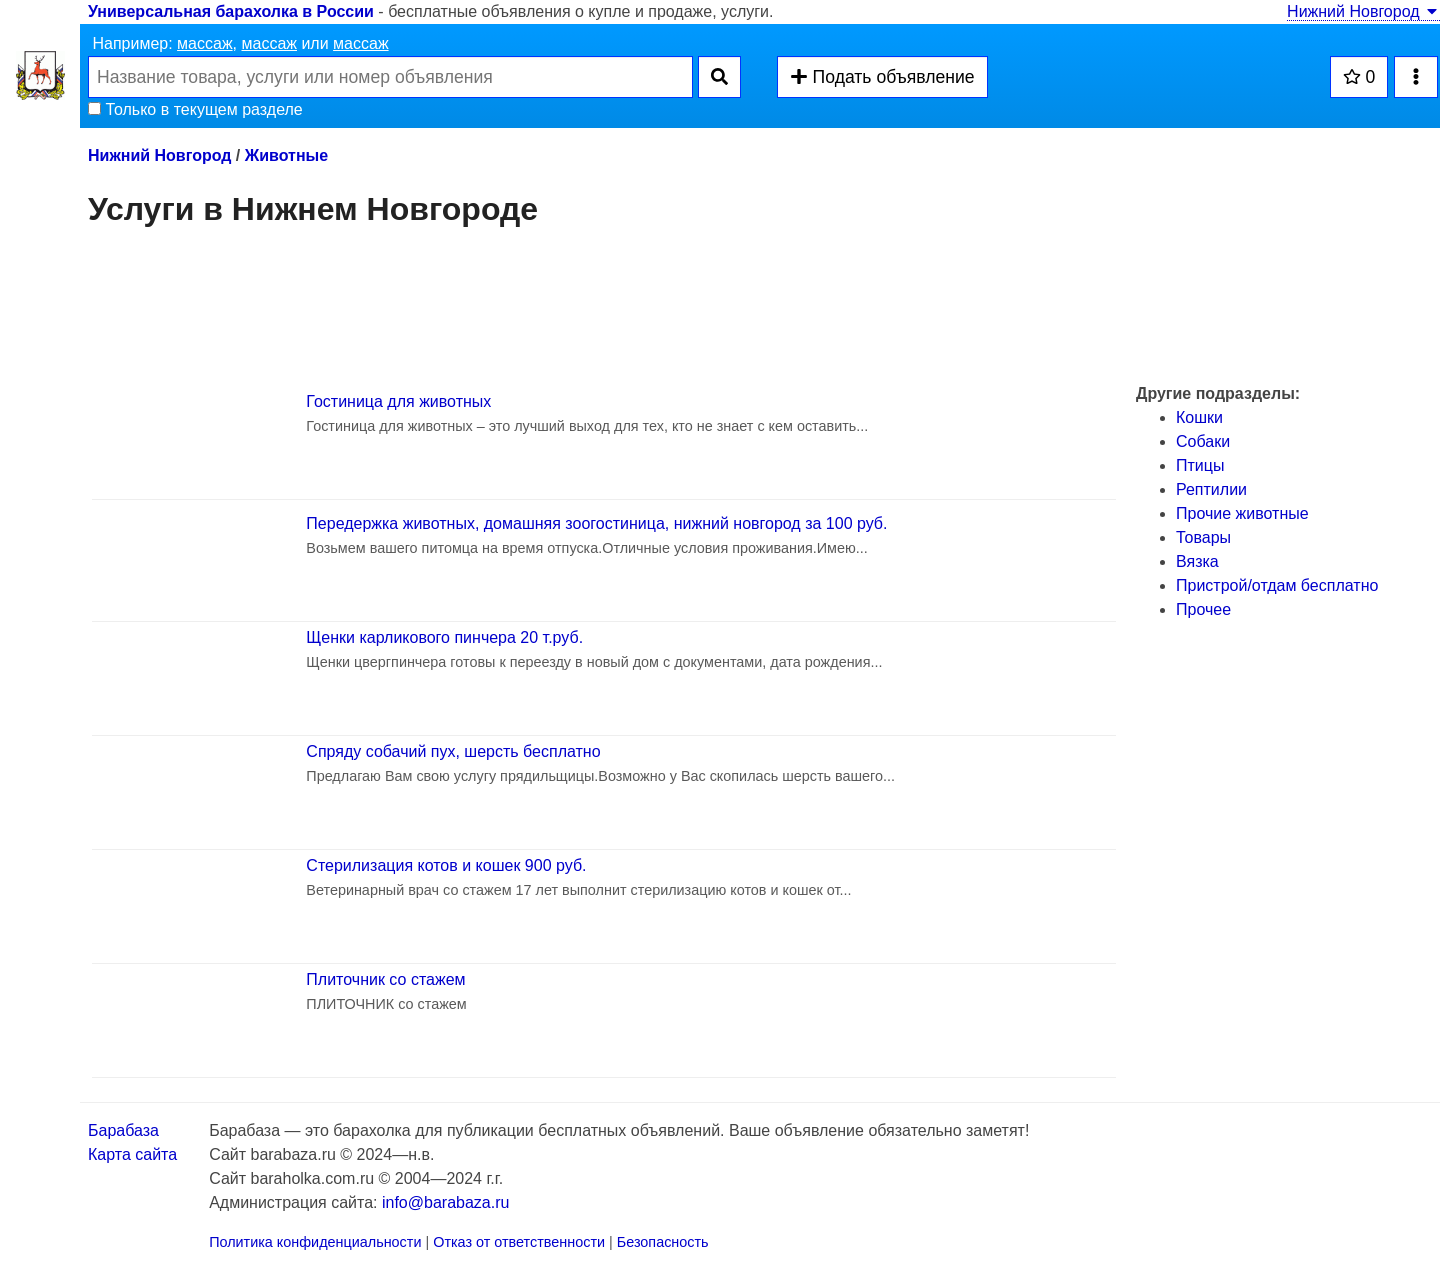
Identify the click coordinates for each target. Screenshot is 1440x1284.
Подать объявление (882, 77)
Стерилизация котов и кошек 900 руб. (446, 865)
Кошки (1199, 417)
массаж (205, 43)
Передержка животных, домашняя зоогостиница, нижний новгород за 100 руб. (596, 523)
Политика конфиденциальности (315, 1242)
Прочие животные (1242, 513)
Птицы (1200, 465)
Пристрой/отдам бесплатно (1277, 585)
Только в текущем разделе (195, 109)
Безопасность (663, 1242)
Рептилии (1211, 489)
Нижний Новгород (1363, 11)
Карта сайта (132, 1154)
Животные (286, 155)
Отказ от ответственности (519, 1242)
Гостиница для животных (398, 401)
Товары (1203, 537)
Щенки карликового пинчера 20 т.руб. (444, 637)
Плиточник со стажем (385, 979)
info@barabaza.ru (445, 1202)
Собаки (1203, 441)
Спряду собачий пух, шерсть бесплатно (453, 751)
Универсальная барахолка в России (231, 11)
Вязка (1197, 561)
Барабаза (123, 1130)
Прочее (1203, 609)
